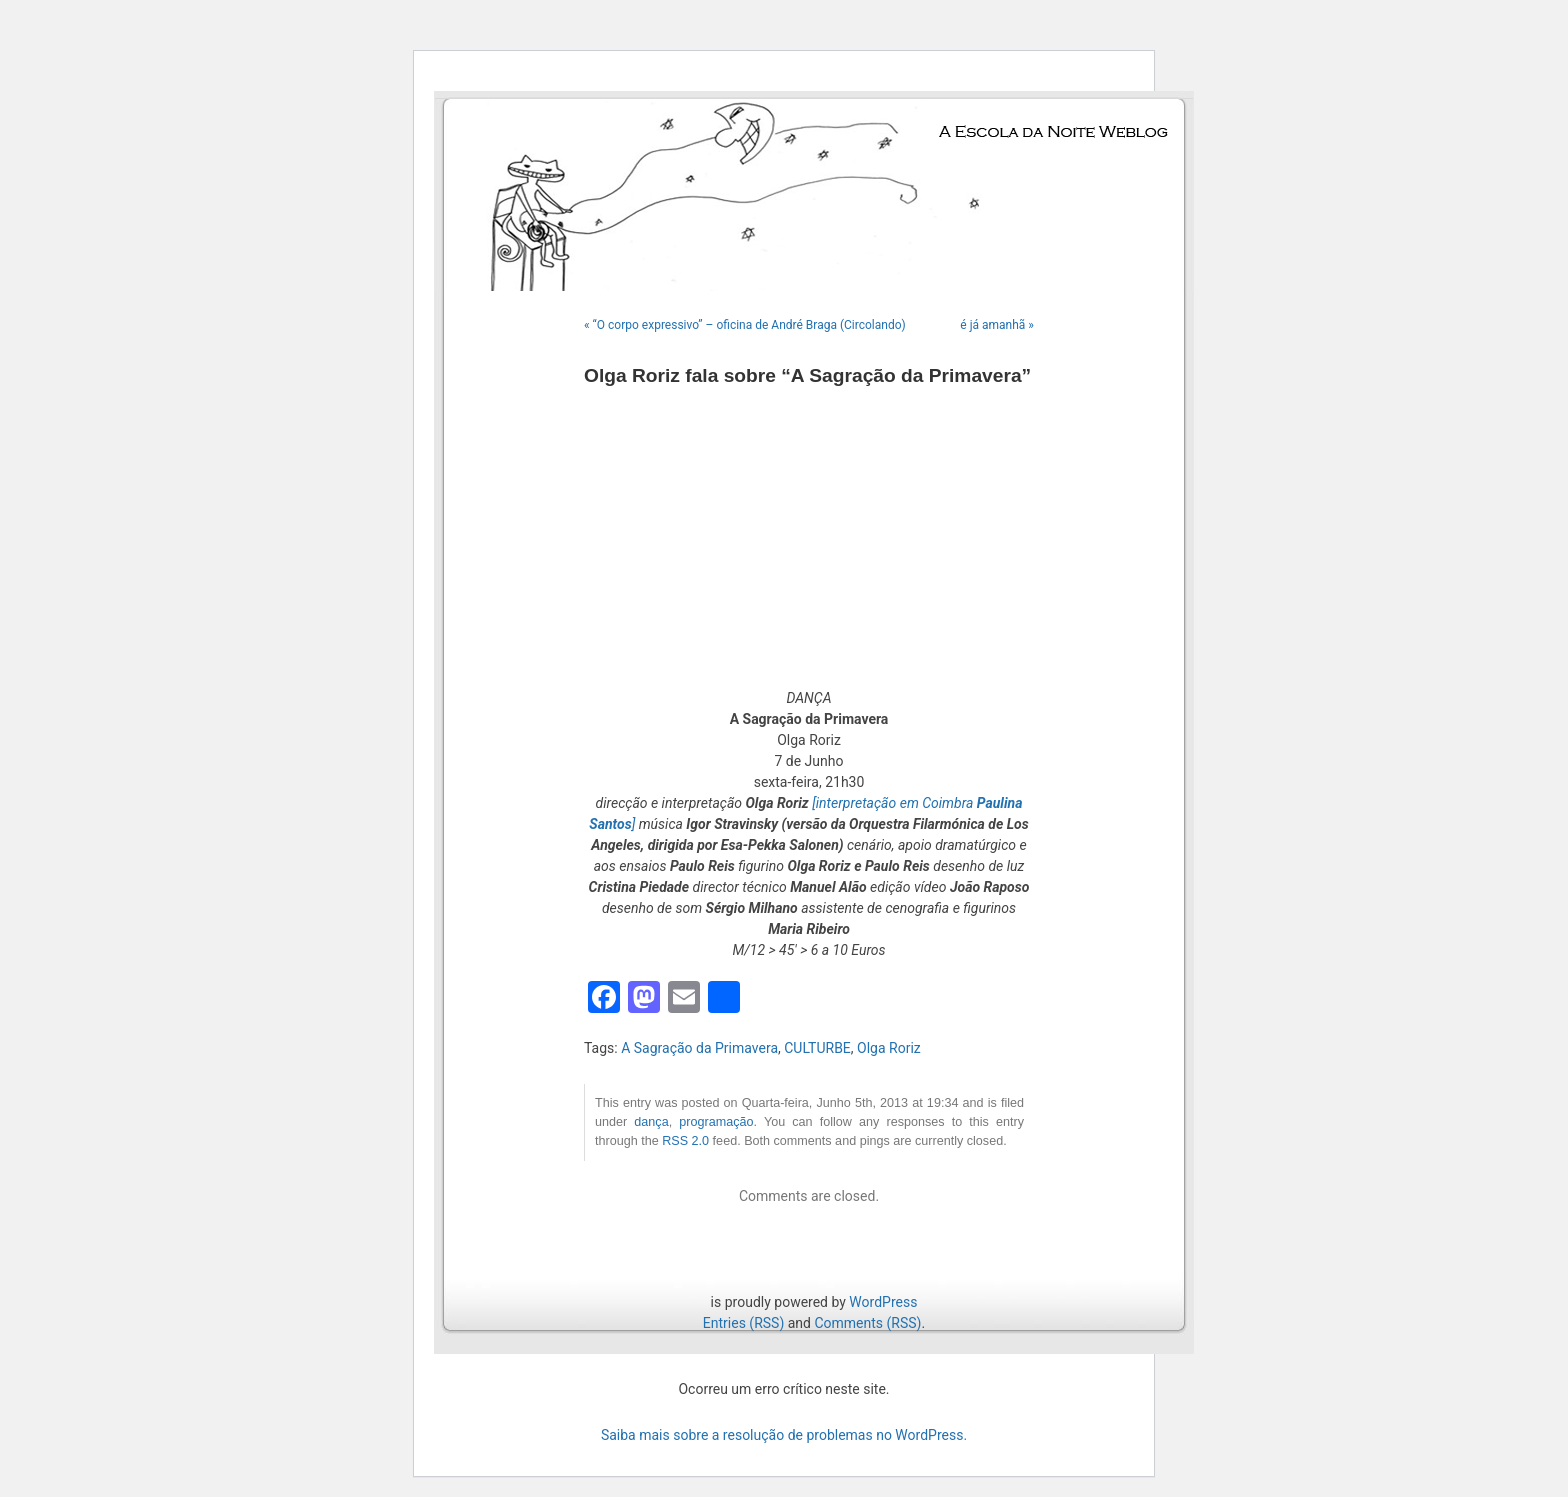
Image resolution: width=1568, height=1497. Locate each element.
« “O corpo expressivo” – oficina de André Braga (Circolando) (745, 325)
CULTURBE (817, 1048)
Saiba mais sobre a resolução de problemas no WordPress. (784, 1435)
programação (716, 1122)
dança (651, 1122)
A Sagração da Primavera (699, 1048)
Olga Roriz (889, 1048)
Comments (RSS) (867, 1323)
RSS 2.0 (685, 1141)
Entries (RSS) (743, 1323)
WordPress (883, 1302)
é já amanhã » (997, 325)
